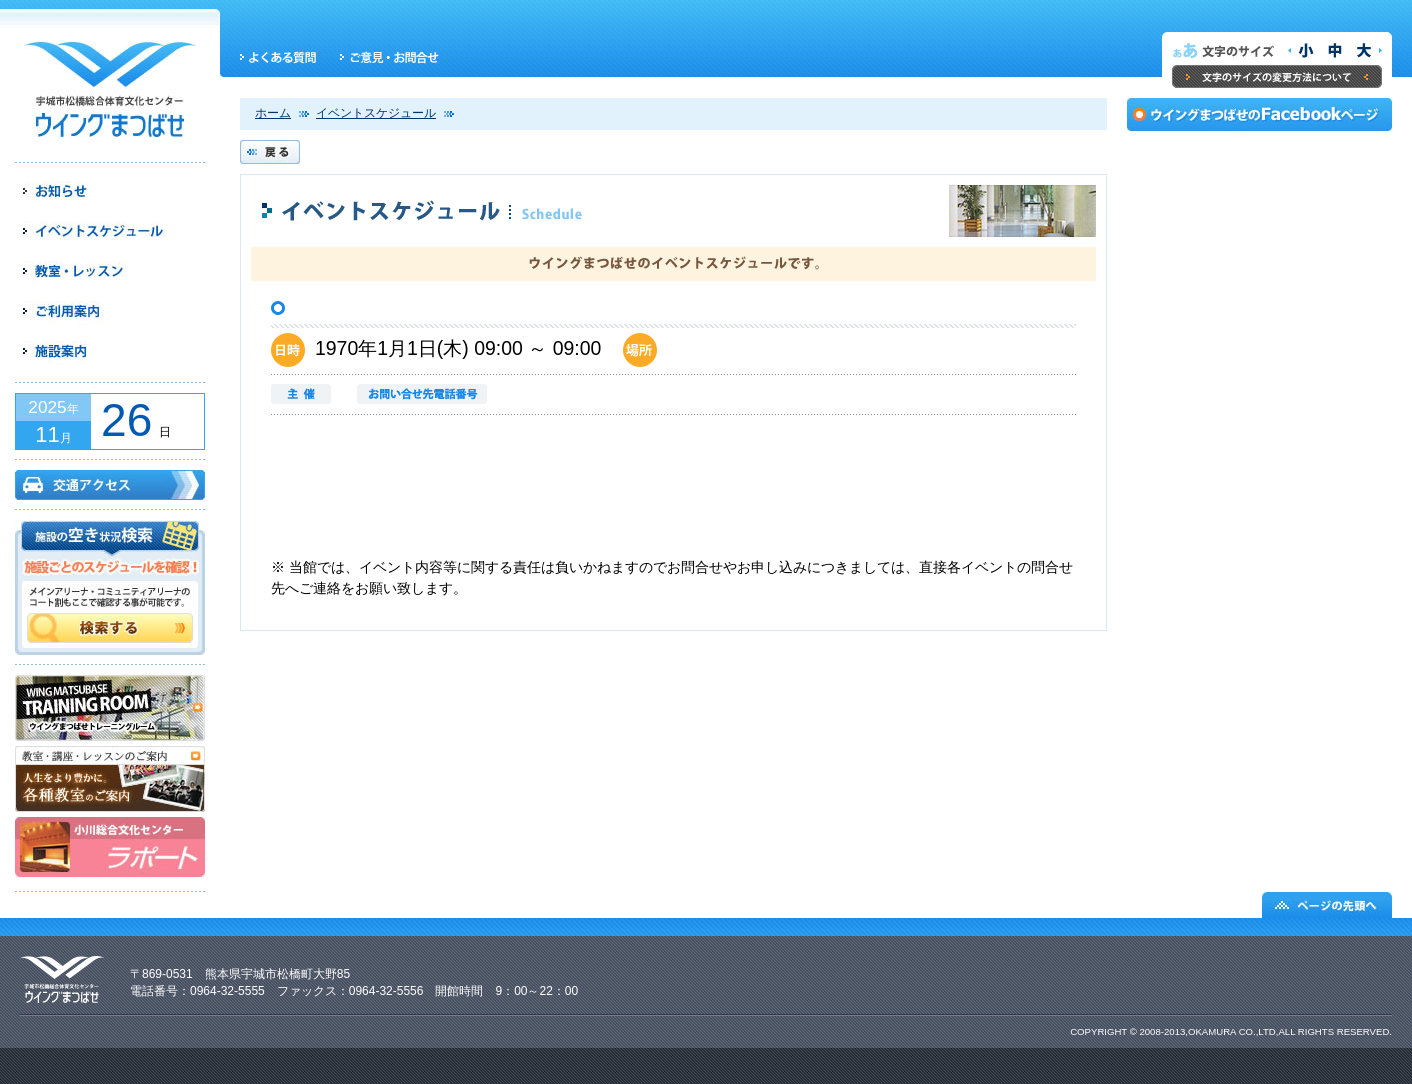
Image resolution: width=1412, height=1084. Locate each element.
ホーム (273, 113)
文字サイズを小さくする (1302, 51)
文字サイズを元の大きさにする (1334, 51)
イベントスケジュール (376, 113)
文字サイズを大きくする (1366, 51)
